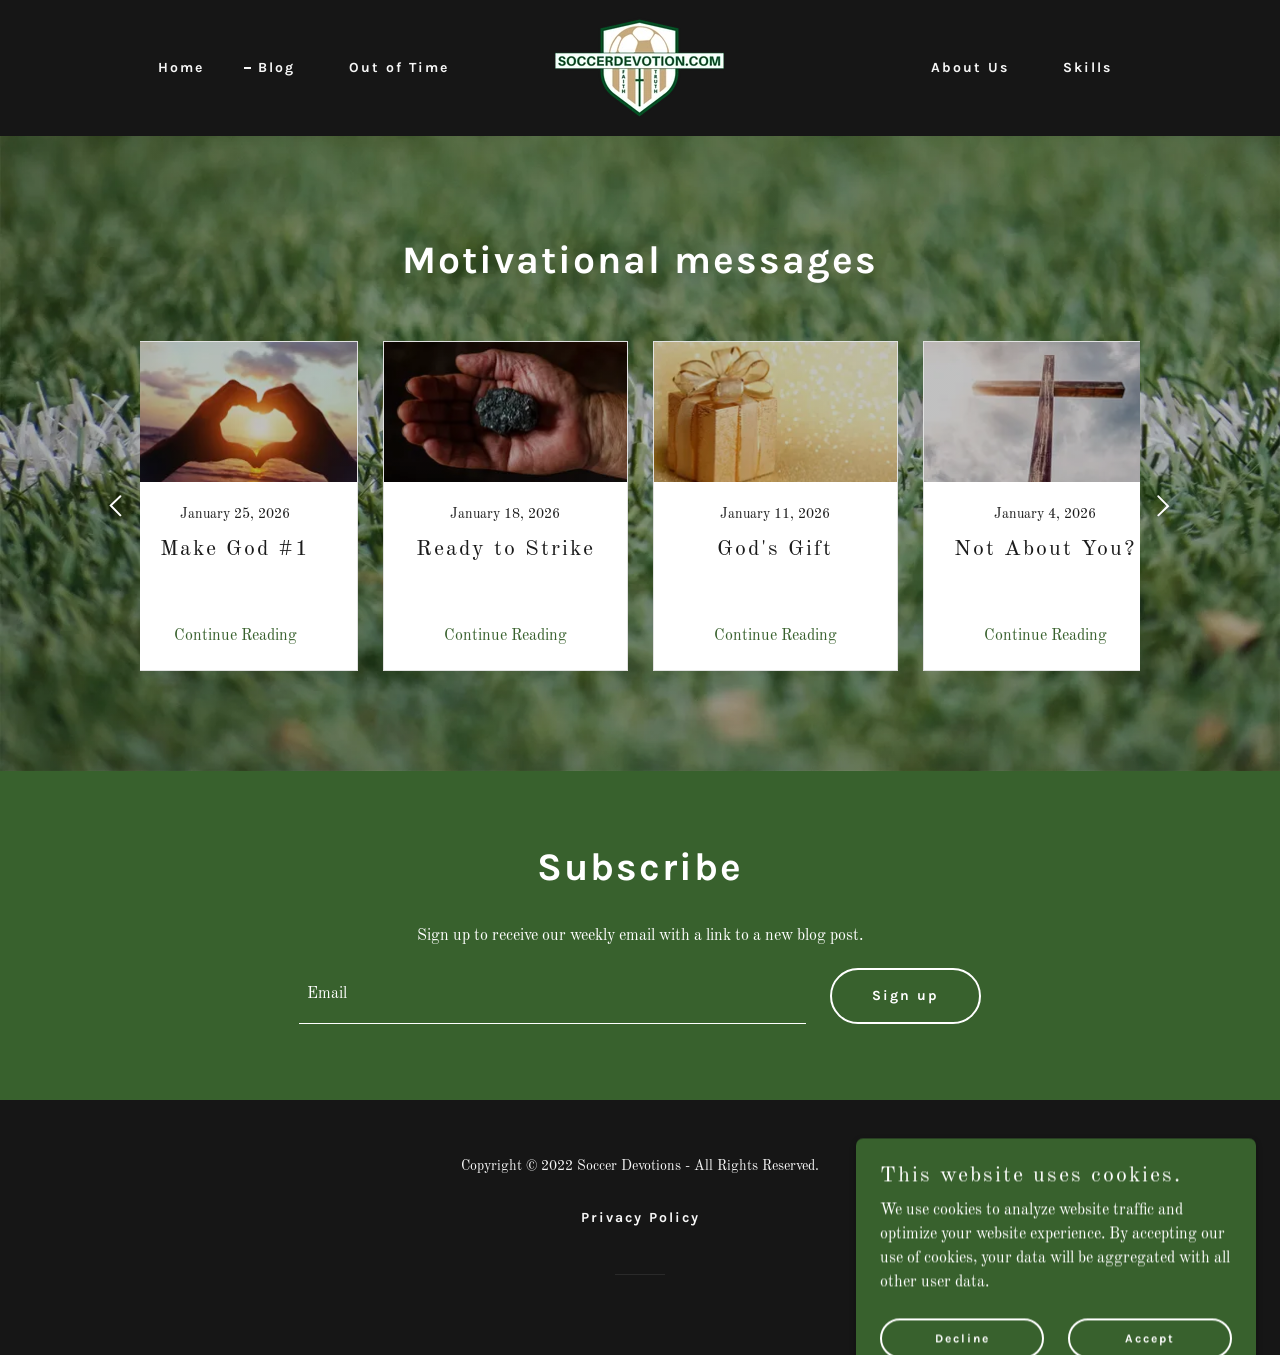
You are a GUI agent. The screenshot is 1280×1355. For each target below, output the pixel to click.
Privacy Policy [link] (640, 1217)
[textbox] (553, 996)
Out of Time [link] (399, 67)
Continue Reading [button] (235, 636)
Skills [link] (1087, 67)
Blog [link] (276, 67)
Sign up (905, 995)
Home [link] (181, 67)
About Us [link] (970, 67)
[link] (639, 68)
